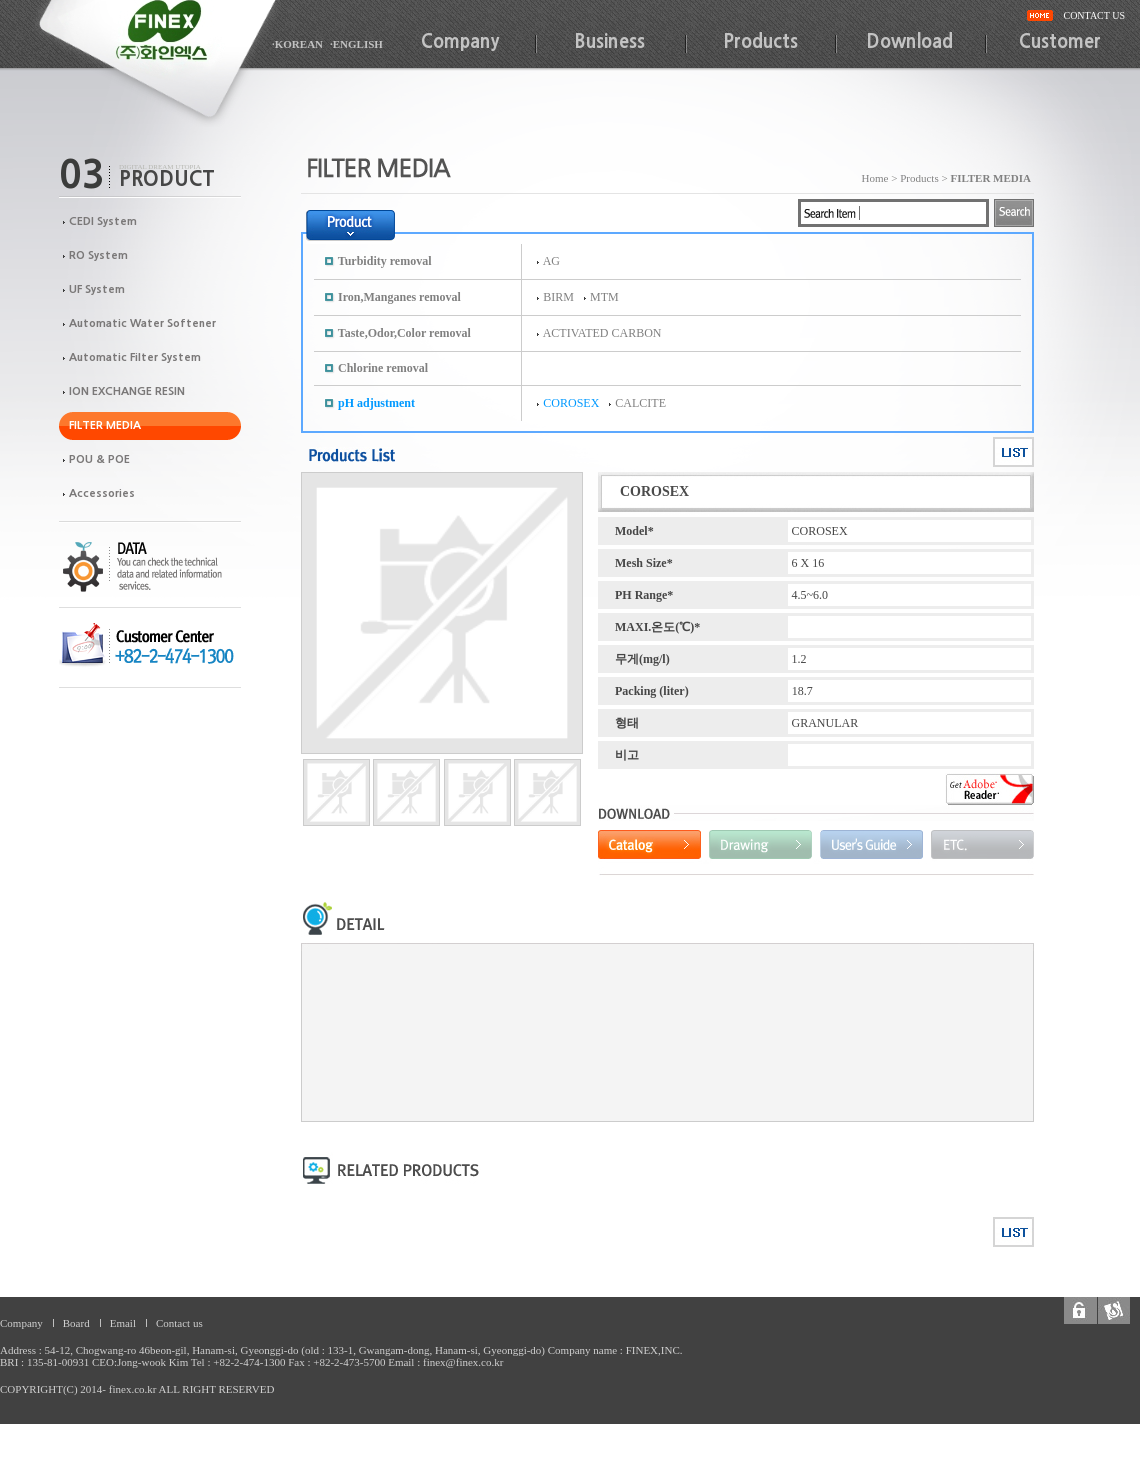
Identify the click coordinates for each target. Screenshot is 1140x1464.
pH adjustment (376, 403)
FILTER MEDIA (105, 425)
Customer (1060, 42)
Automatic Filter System (135, 357)
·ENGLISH (356, 44)
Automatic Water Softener (142, 323)
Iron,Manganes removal (399, 297)
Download (910, 42)
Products (760, 42)
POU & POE (99, 459)
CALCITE (640, 403)
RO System (98, 255)
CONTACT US (1094, 15)
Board (76, 1323)
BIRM (558, 297)
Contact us (179, 1323)
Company (460, 42)
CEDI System (103, 221)
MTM (604, 297)
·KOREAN (297, 44)
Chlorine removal (383, 368)
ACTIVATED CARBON (602, 333)
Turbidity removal (385, 261)
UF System (97, 289)
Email (123, 1323)
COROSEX (571, 403)
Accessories (102, 493)
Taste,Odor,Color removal (404, 333)
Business (610, 42)
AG (551, 261)
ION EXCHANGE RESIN (127, 391)
